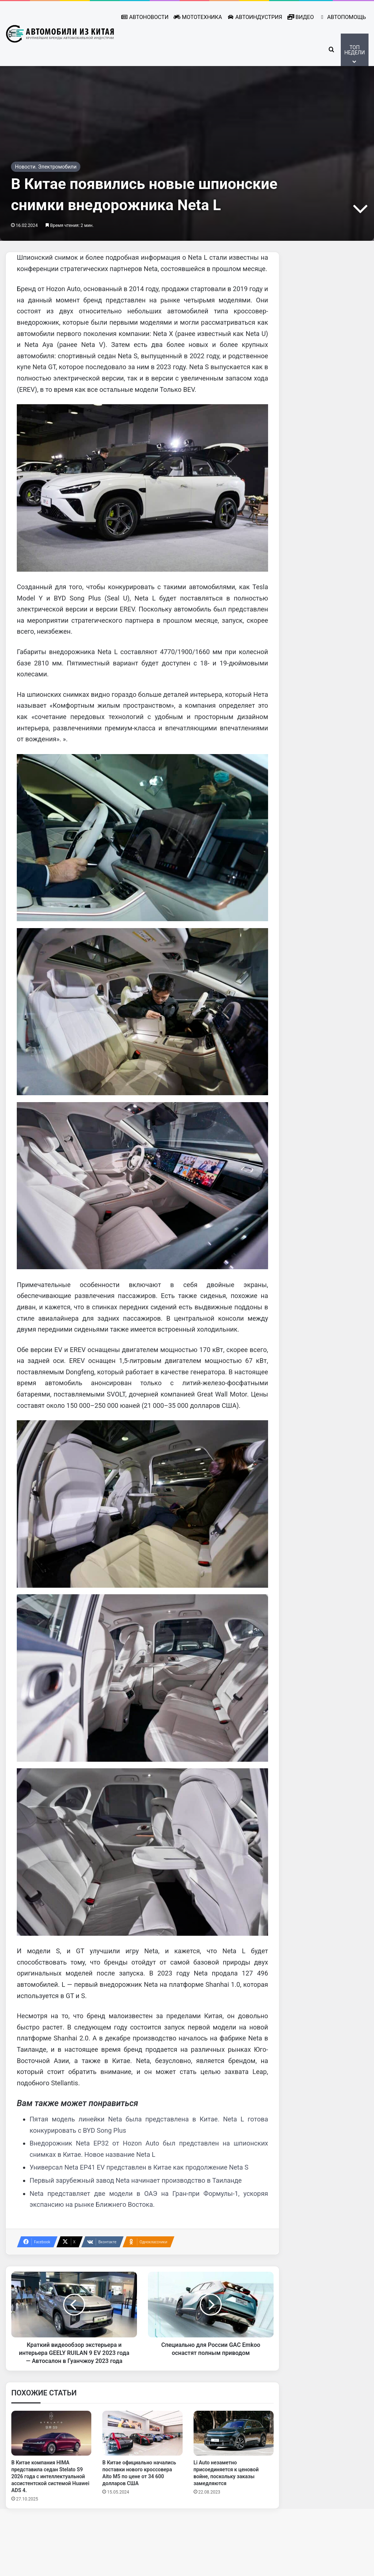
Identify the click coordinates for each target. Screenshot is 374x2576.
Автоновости (144, 17)
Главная (25, 96)
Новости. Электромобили (128, 96)
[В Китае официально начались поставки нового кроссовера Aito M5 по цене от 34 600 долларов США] (142, 2482)
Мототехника (197, 17)
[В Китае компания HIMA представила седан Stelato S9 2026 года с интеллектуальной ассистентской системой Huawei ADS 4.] (51, 2482)
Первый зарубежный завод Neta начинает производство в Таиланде (136, 2229)
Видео (300, 17)
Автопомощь (342, 17)
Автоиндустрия (254, 17)
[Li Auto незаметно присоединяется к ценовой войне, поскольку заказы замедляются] (234, 2482)
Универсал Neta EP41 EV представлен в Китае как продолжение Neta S (139, 2216)
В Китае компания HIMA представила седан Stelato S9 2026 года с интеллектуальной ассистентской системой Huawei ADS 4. (50, 2525)
